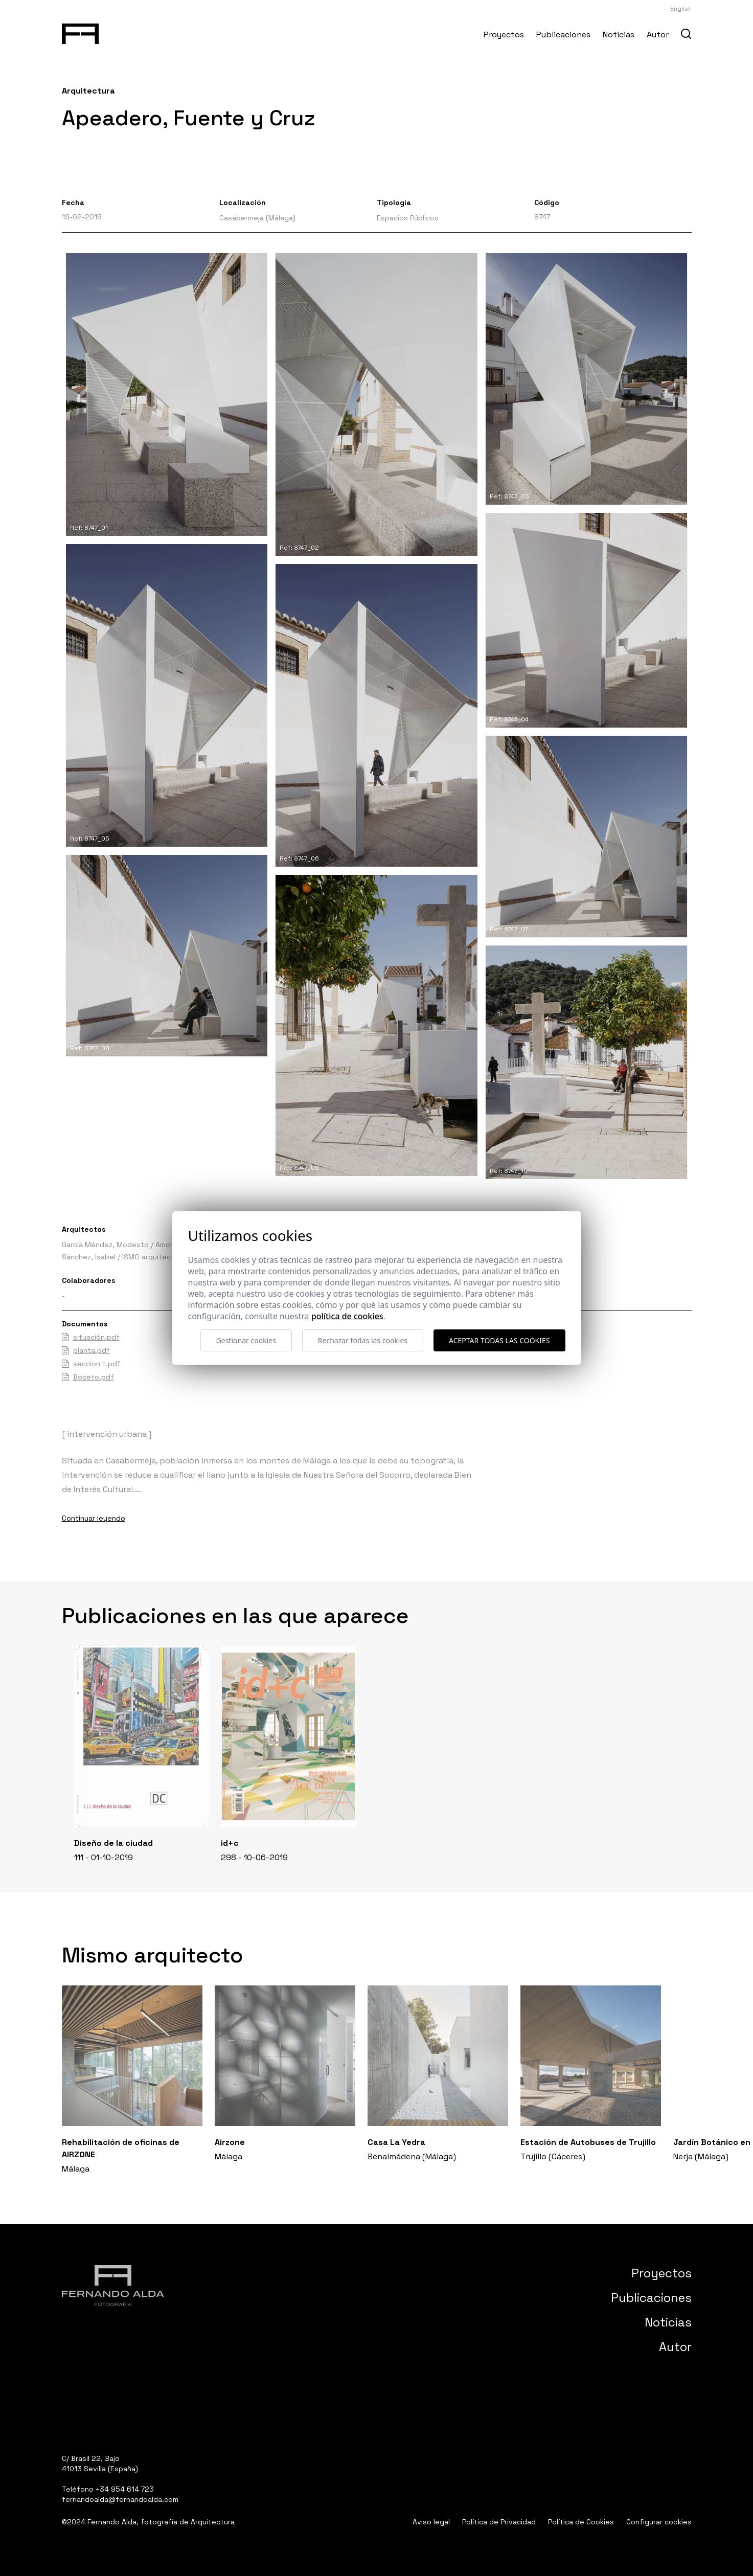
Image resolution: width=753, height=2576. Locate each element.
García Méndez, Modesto (105, 1244)
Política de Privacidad (499, 2521)
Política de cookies (347, 1316)
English (681, 9)
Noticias (618, 34)
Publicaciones (563, 34)
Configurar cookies (659, 2521)
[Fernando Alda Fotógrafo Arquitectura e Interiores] (80, 31)
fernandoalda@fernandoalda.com (120, 2499)
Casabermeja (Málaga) (257, 217)
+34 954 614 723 (125, 2489)
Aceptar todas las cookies (499, 1340)
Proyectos (504, 34)
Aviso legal (431, 2521)
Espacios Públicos (408, 217)
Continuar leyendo (93, 1518)
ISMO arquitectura (153, 1256)
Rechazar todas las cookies (362, 1340)
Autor (658, 34)
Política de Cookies (581, 2521)
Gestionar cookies (246, 1340)
